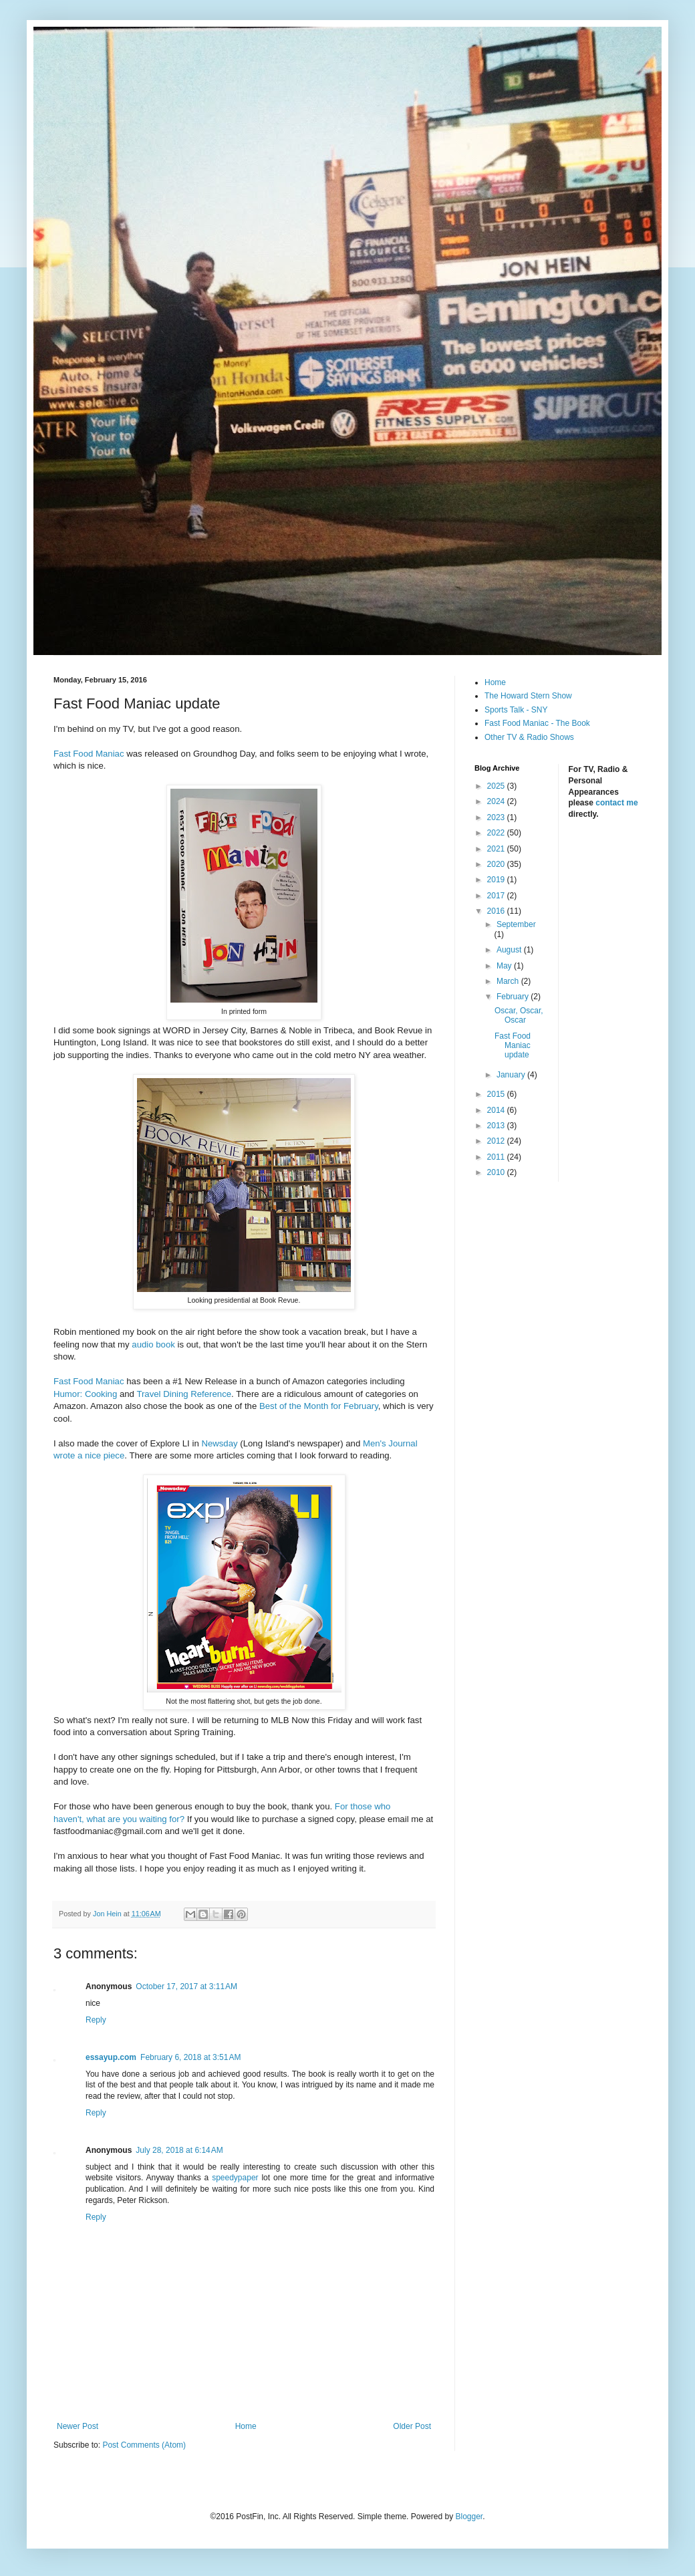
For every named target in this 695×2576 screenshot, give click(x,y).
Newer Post (77, 2426)
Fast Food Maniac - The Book (537, 723)
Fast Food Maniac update (513, 1045)
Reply (96, 2020)
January (512, 1074)
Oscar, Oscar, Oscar (519, 1015)
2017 (497, 895)
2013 (497, 1125)
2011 (497, 1157)
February (514, 996)
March (509, 981)
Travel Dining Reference (183, 1394)
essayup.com (111, 2057)
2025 (497, 786)
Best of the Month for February (318, 1406)
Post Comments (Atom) (144, 2445)
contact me (616, 802)
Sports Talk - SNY (515, 710)
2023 (497, 817)
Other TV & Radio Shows (529, 737)
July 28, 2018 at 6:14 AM (179, 2150)
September (516, 924)
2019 (497, 879)
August (510, 949)
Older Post (412, 2426)
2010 (497, 1172)
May (505, 966)
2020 (497, 864)
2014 (497, 1110)
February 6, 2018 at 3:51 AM (190, 2057)
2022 (497, 833)
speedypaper (235, 2177)
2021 (497, 849)
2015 (497, 1094)
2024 (497, 801)
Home (246, 2426)
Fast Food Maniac (88, 754)
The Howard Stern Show (528, 695)
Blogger (468, 2516)
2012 (497, 1141)
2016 (497, 911)
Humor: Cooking (85, 1394)
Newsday (219, 1443)
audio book (153, 1344)
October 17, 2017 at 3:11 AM (186, 1986)
